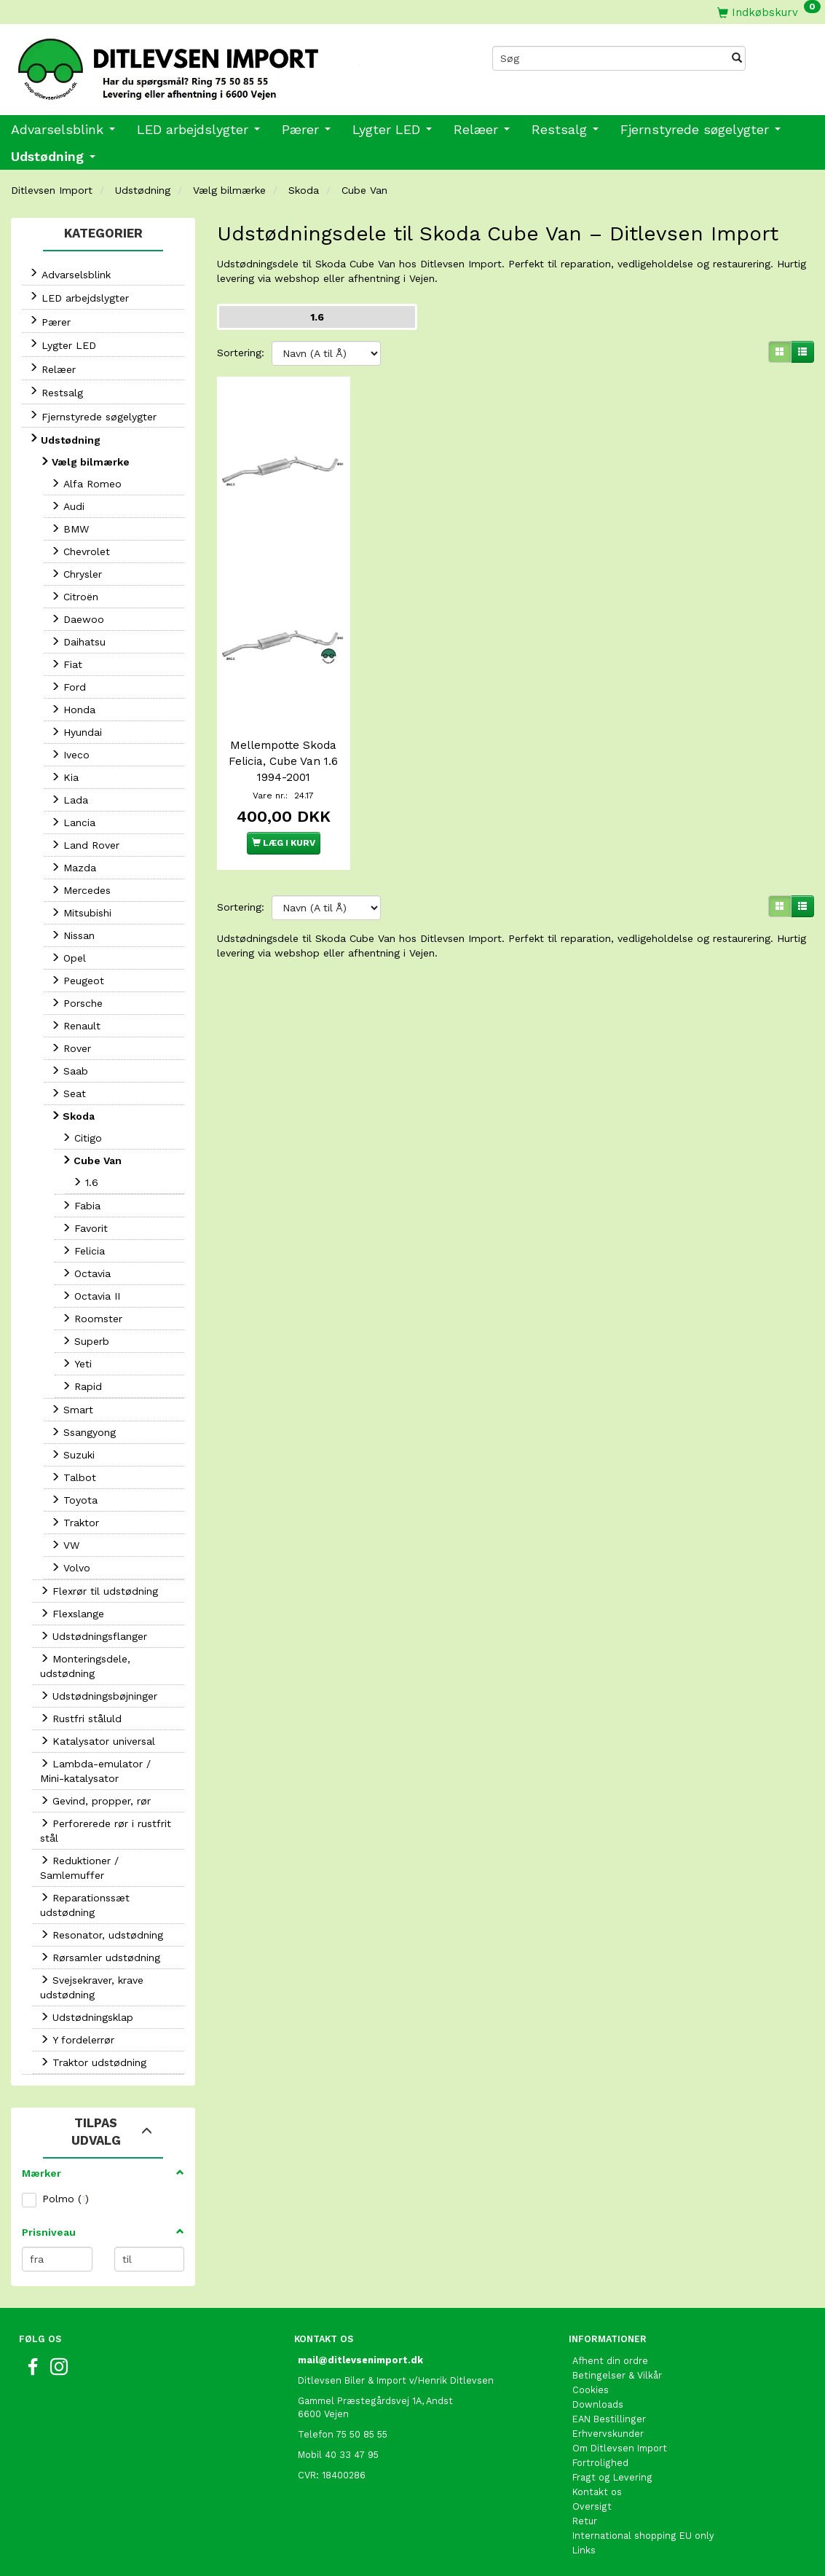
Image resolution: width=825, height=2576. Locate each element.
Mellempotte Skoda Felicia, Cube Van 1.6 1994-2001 (283, 749)
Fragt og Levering (612, 2477)
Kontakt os (597, 2491)
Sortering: (240, 352)
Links (584, 2550)
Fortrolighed (600, 2462)
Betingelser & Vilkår (617, 2375)
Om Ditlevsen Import (619, 2448)
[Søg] (737, 58)
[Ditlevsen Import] (206, 64)
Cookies (590, 2389)
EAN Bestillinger (609, 2419)
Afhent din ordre (610, 2360)
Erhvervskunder (608, 2433)
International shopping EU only (643, 2535)
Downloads (597, 2404)
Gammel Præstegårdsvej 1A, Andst (375, 2400)
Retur (584, 2521)
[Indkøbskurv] (769, 12)
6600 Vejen (323, 2413)
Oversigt (592, 2506)
